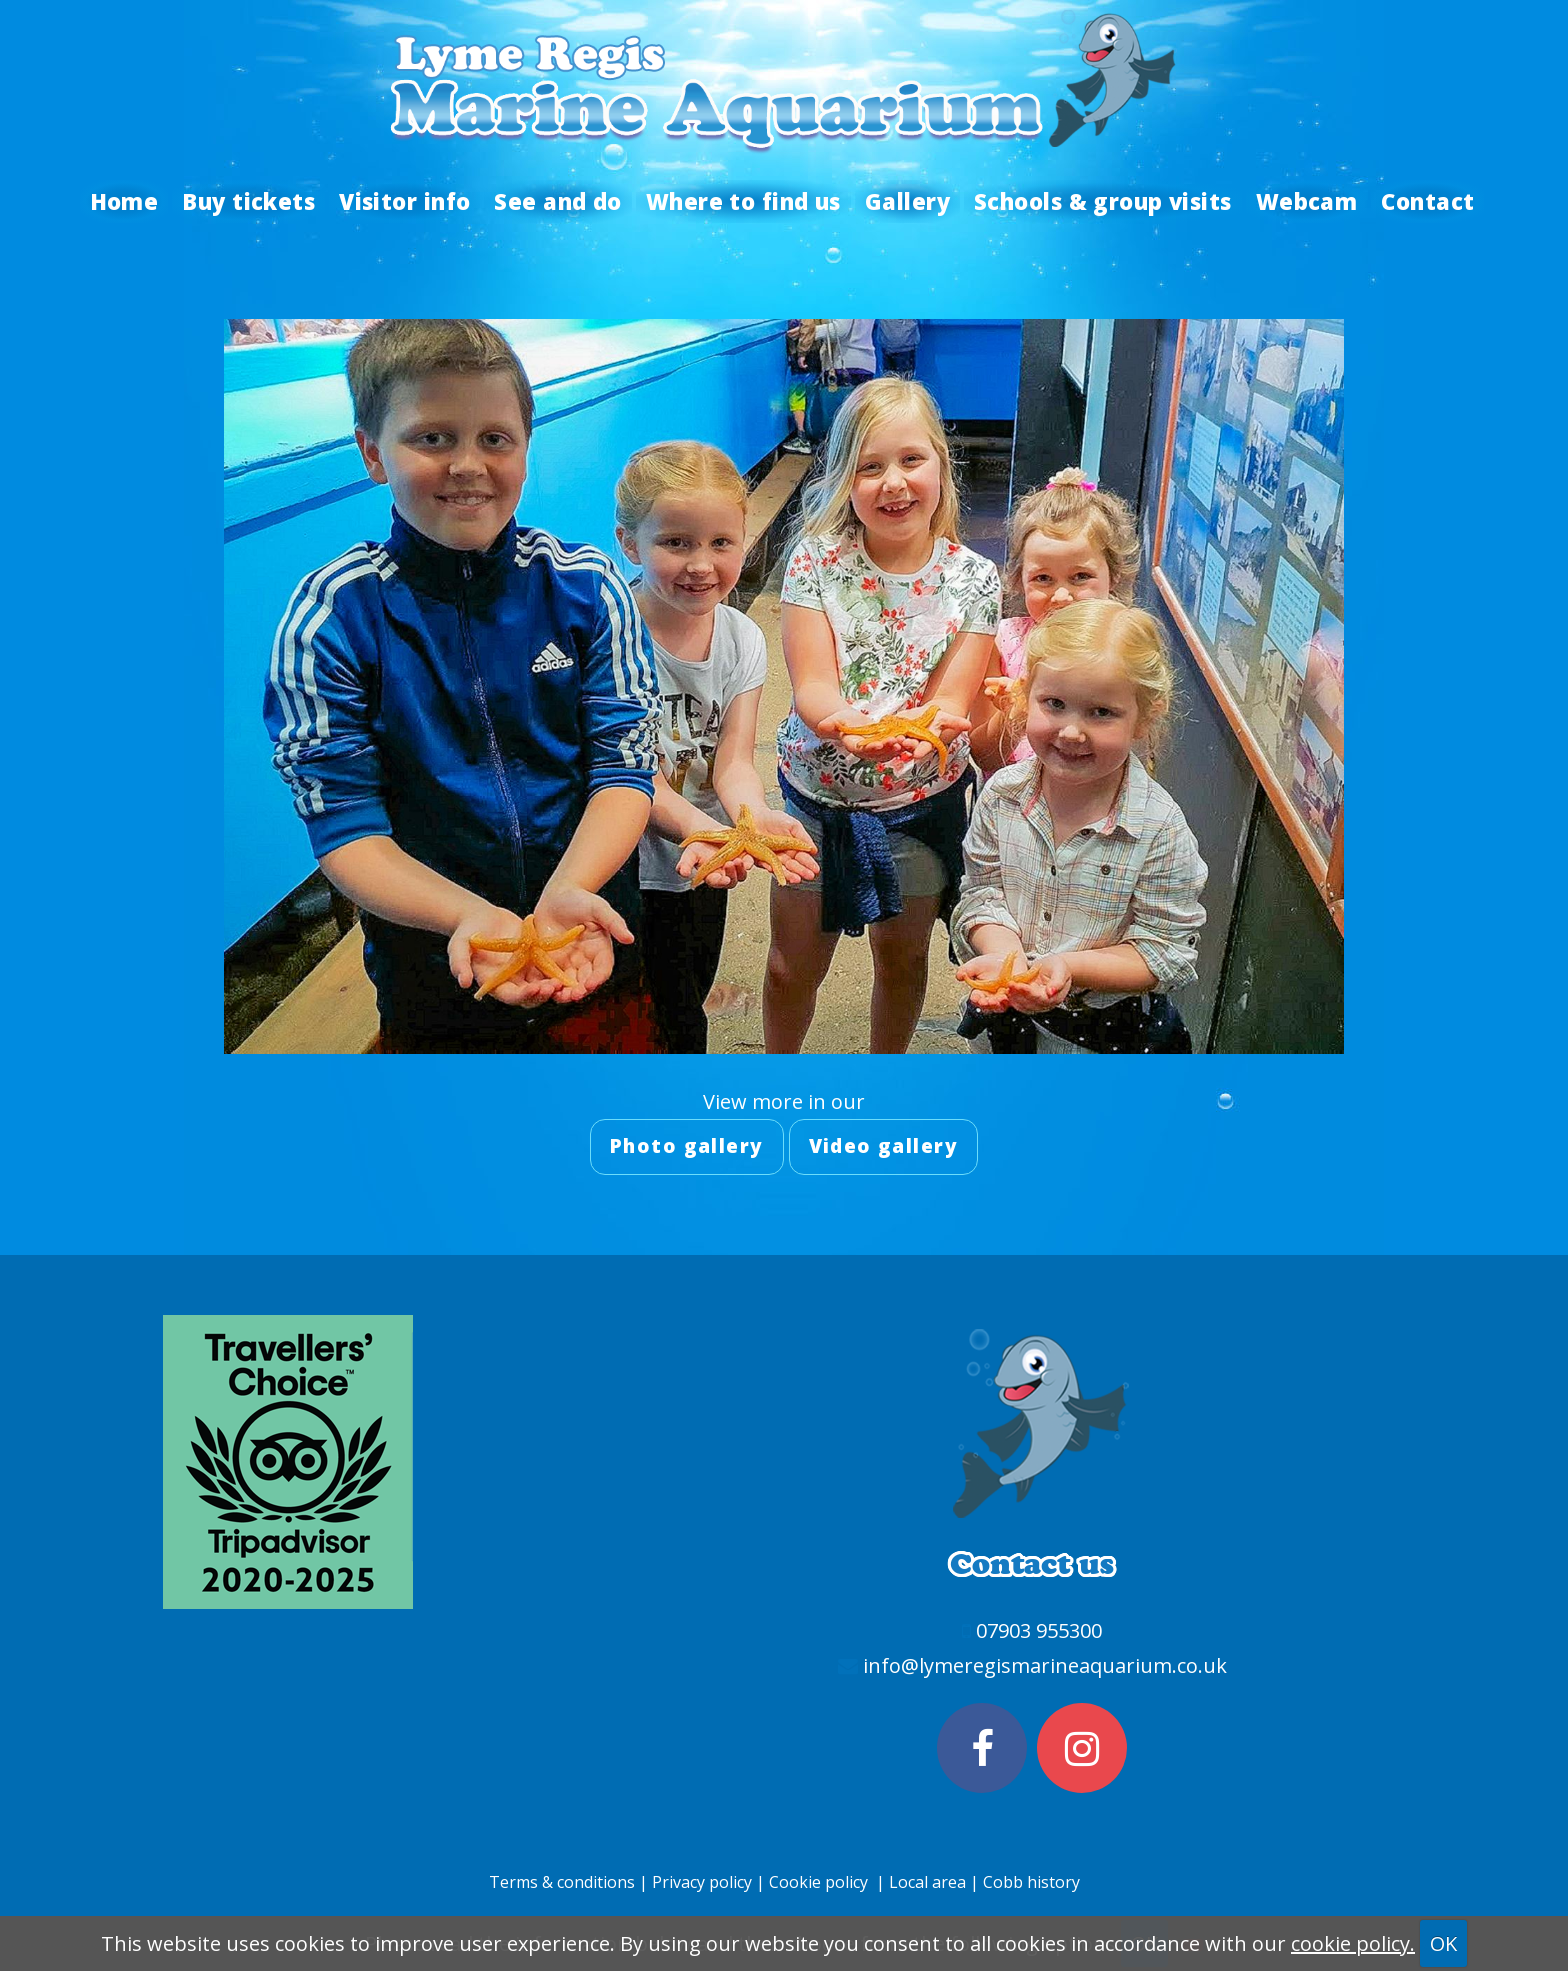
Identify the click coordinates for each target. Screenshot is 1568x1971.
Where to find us (743, 201)
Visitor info (404, 201)
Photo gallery (687, 1146)
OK (1443, 1943)
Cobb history (1031, 1882)
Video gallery (884, 1146)
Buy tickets (248, 201)
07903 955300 (1039, 1630)
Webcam (1307, 201)
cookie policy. (1353, 1943)
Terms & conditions (562, 1882)
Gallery (907, 201)
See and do (557, 201)
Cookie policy (818, 1882)
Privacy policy (702, 1882)
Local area (929, 1882)
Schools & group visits (1103, 201)
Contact (1427, 201)
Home (124, 201)
